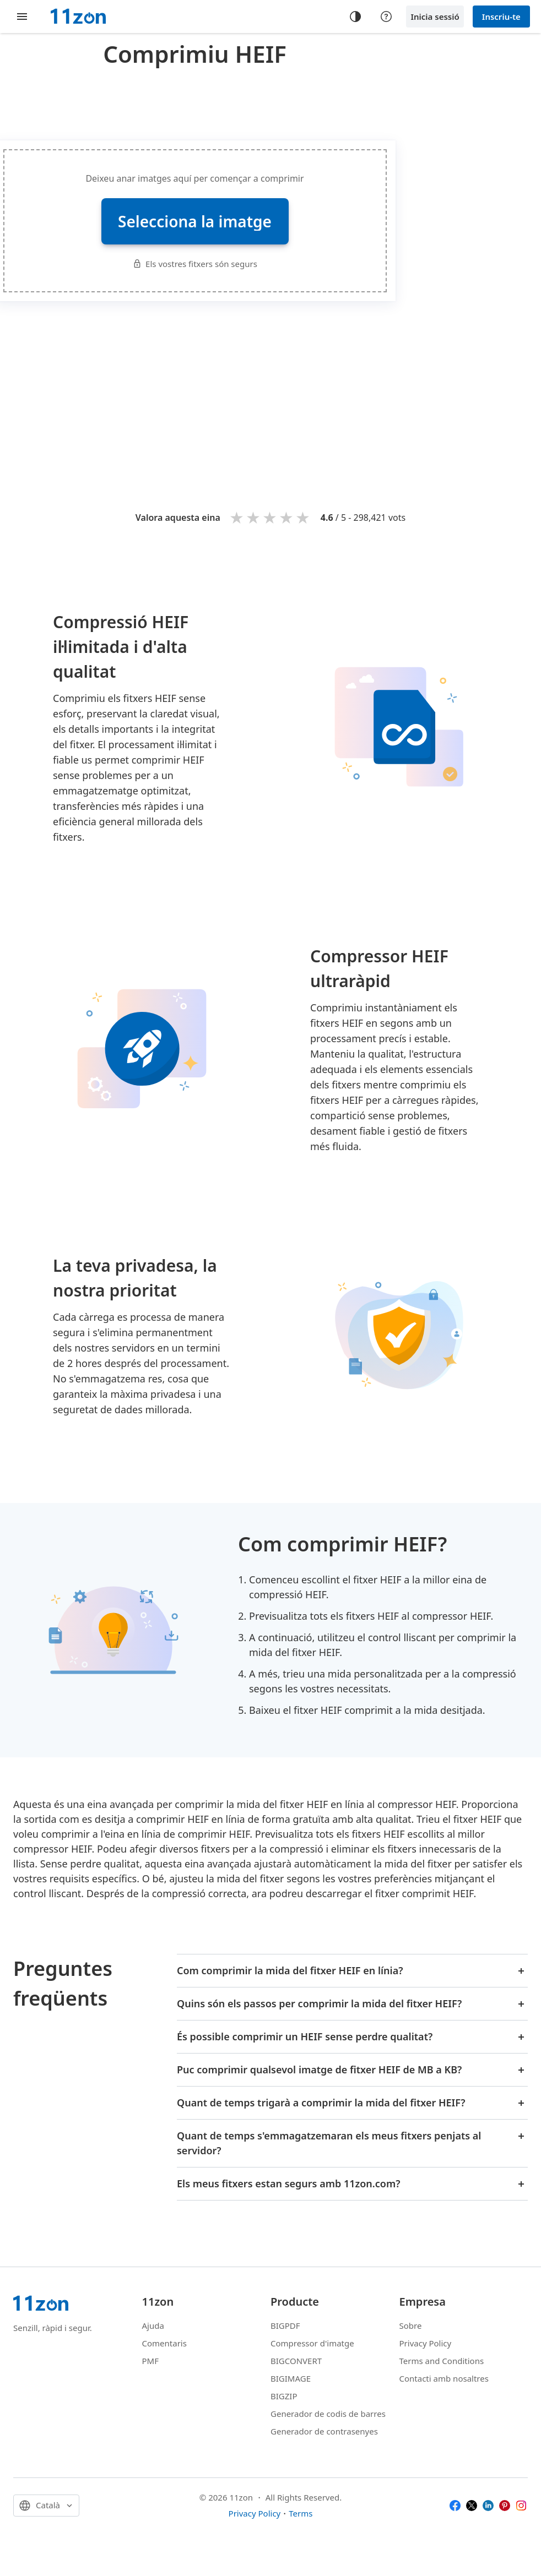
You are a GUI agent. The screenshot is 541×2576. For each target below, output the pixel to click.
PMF (150, 2360)
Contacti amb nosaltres (444, 2378)
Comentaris (164, 2343)
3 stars (270, 517)
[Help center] (386, 17)
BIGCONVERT (296, 2360)
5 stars (303, 517)
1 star (237, 517)
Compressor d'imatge (312, 2343)
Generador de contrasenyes (324, 2431)
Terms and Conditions (441, 2360)
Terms (300, 2513)
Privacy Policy (425, 2343)
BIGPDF (285, 2325)
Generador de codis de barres (328, 2413)
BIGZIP (283, 2395)
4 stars (287, 517)
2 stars (254, 517)
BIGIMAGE (290, 2378)
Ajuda (153, 2325)
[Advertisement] (303, 389)
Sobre (410, 2325)
